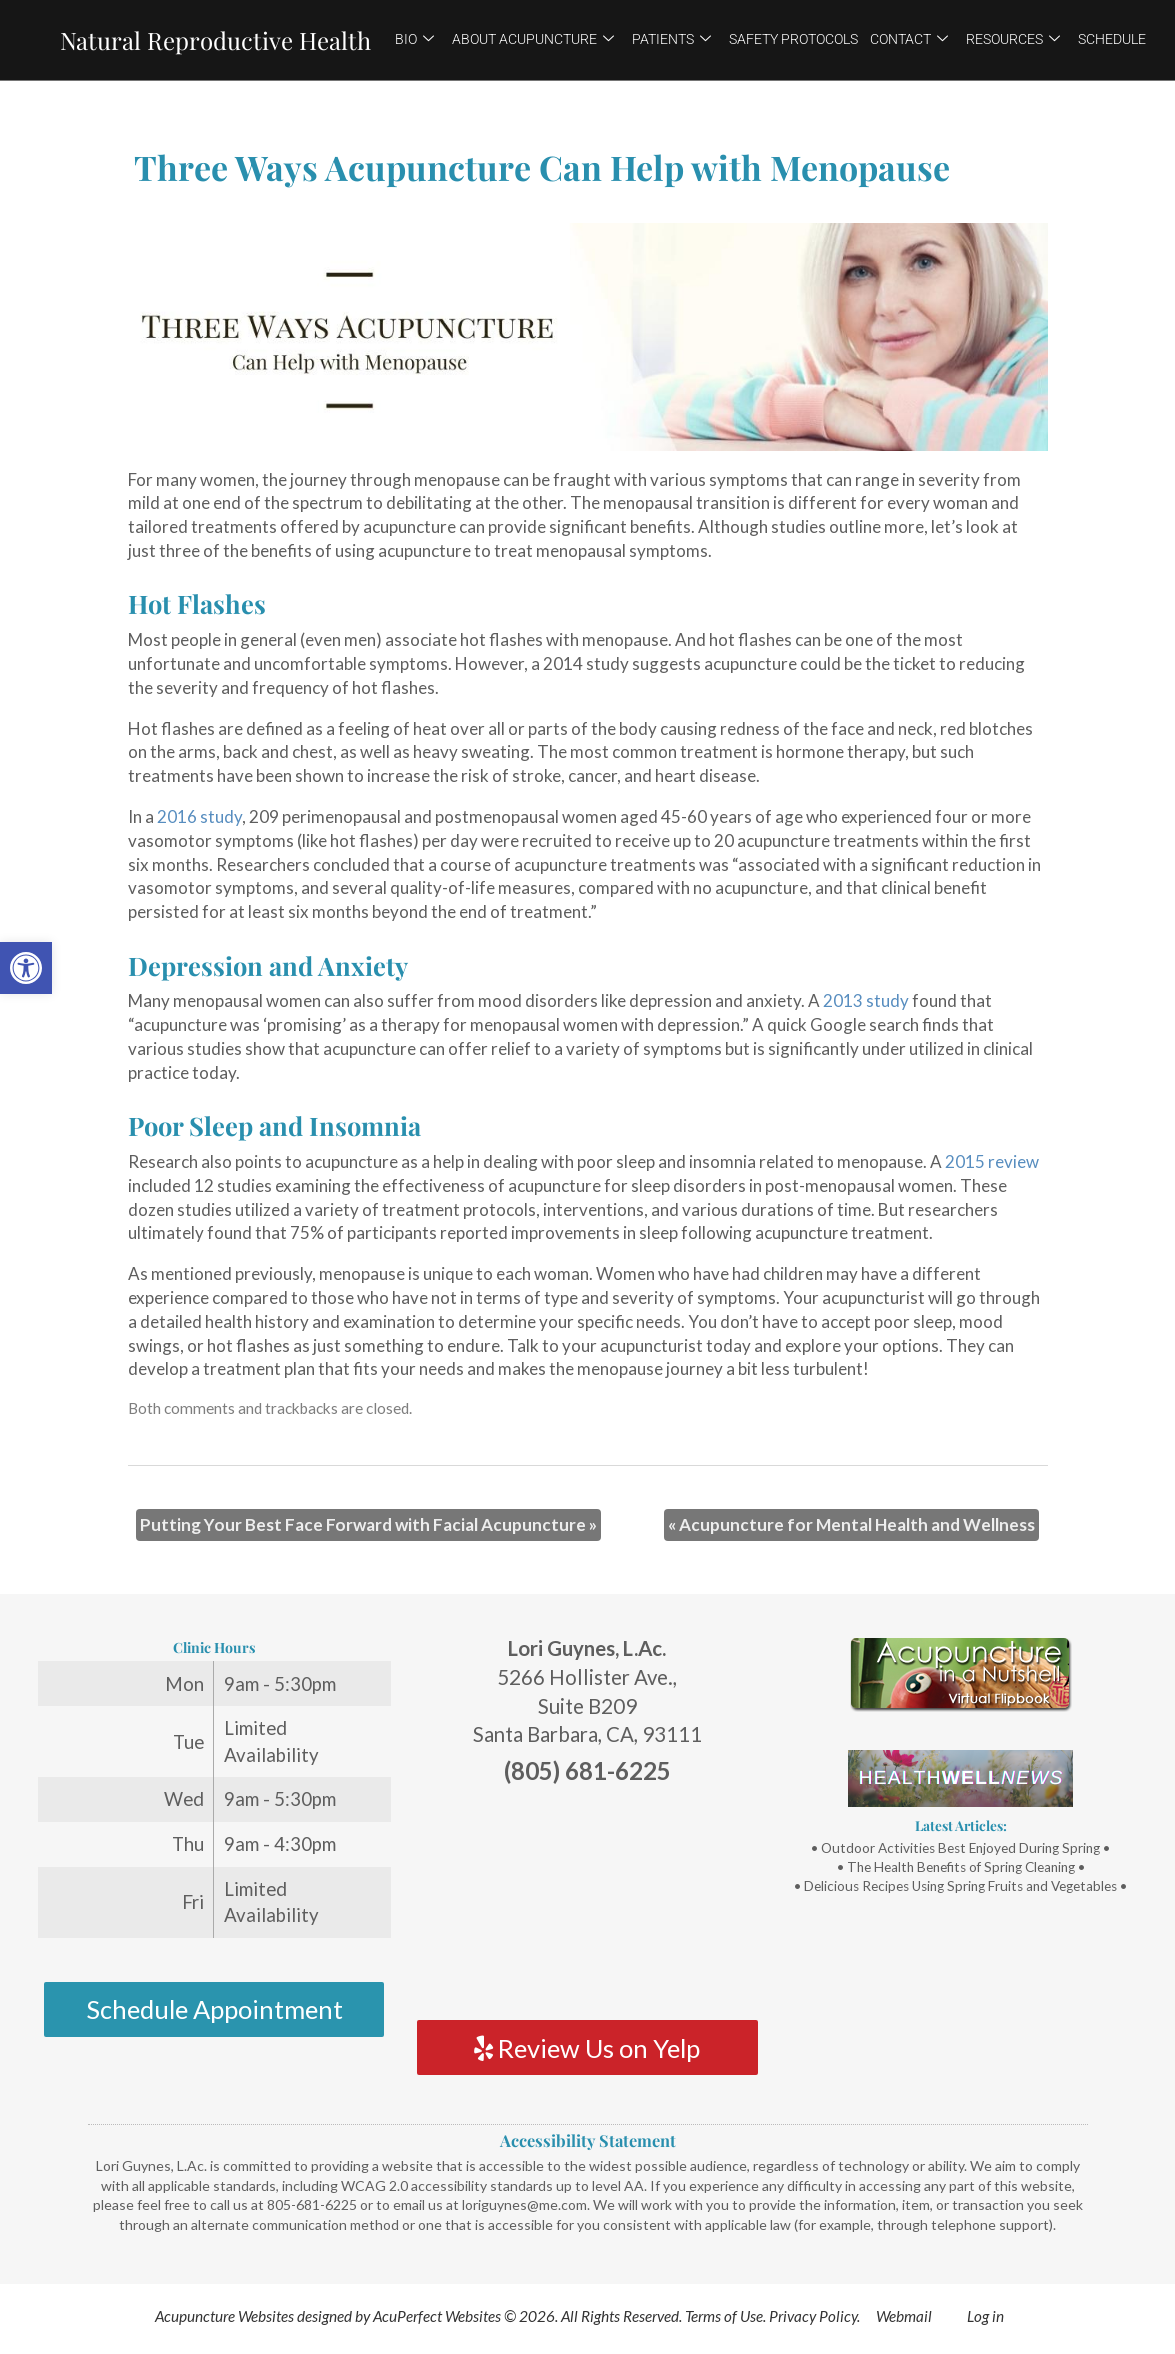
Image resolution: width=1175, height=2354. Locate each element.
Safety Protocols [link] (793, 39)
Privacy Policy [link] (813, 2316)
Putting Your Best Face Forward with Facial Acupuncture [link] (368, 1524)
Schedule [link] (1112, 39)
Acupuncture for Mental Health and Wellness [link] (851, 1524)
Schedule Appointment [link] (214, 2009)
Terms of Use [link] (724, 2316)
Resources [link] (1013, 39)
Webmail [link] (904, 2316)
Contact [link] (909, 39)
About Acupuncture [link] (533, 39)
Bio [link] (414, 39)
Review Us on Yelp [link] (587, 2048)
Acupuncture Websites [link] (224, 2316)
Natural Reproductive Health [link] (215, 40)
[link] (26, 968)
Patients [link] (671, 39)
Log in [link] (985, 2316)
